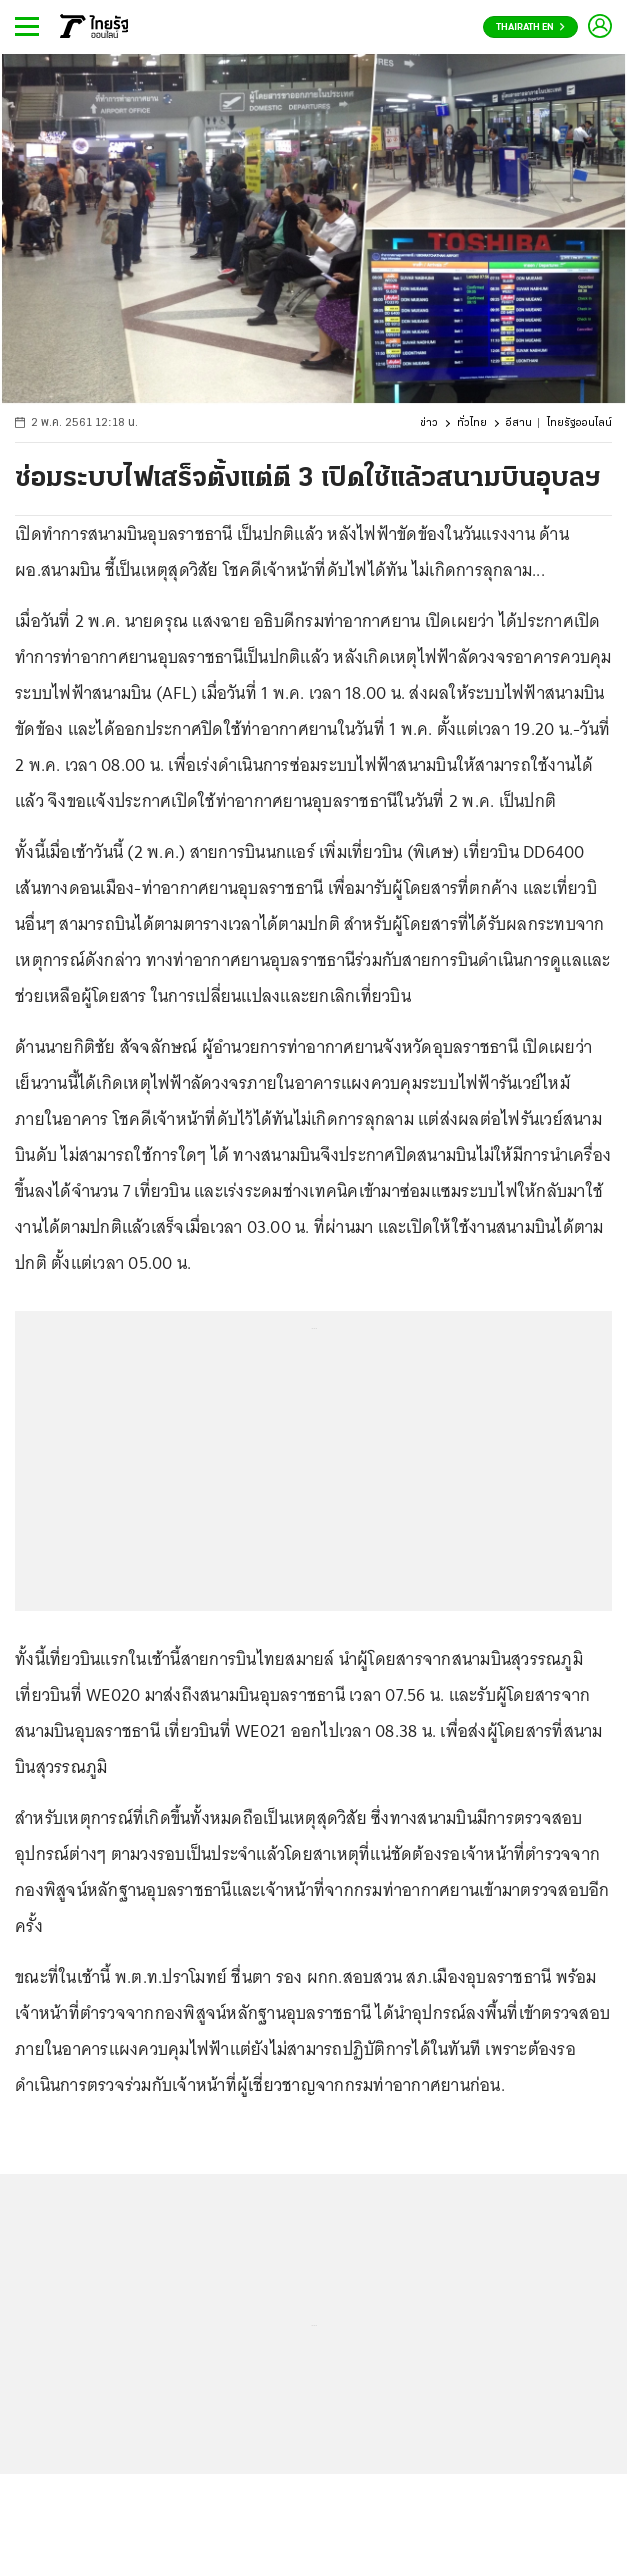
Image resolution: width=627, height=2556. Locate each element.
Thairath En (530, 27)
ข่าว (429, 423)
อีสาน (519, 423)
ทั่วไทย (472, 423)
